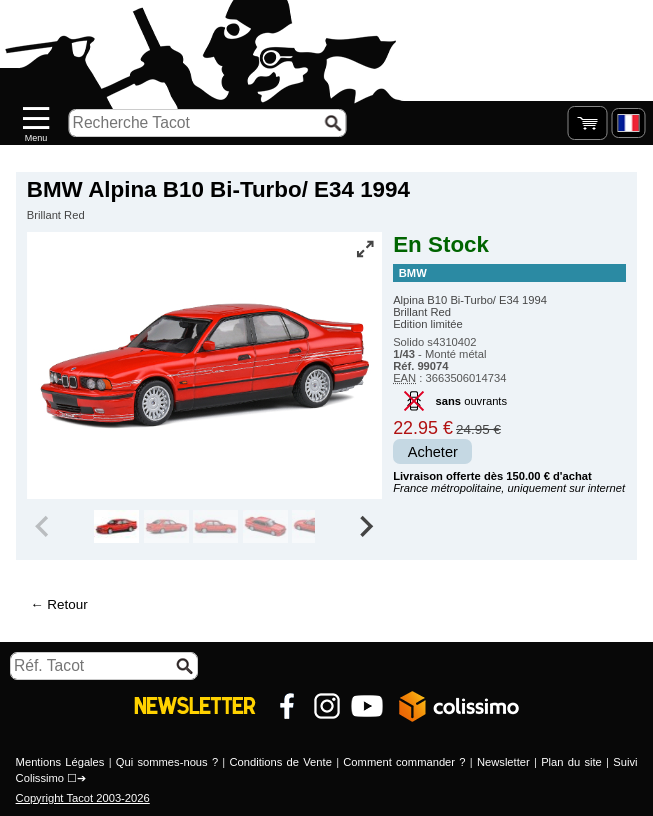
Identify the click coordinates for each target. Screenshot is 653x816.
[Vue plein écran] (365, 249)
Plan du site (571, 762)
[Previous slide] (44, 527)
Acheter (433, 452)
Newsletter (503, 762)
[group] (116, 527)
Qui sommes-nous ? (167, 762)
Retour (67, 604)
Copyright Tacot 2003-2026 (83, 798)
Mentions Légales (60, 762)
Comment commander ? (404, 762)
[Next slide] (365, 527)
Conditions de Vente (281, 762)
